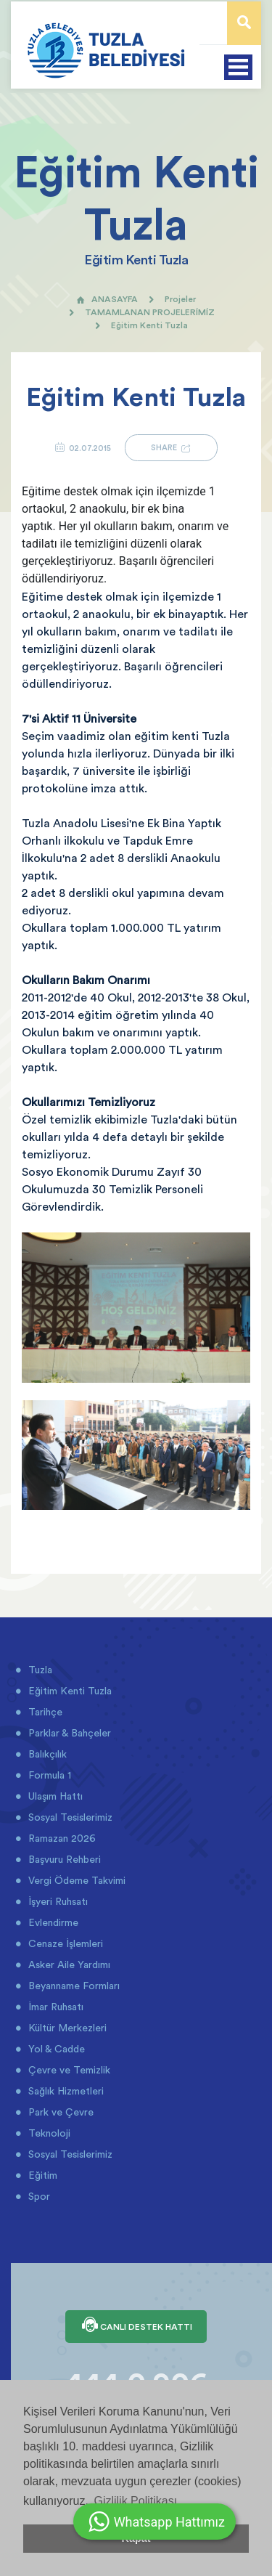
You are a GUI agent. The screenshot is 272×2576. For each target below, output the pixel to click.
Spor (37, 2196)
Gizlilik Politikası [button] (135, 2501)
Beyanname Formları (72, 1985)
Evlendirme (51, 1922)
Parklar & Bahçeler (68, 1732)
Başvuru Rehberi (63, 1859)
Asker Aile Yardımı (67, 1964)
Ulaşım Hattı (54, 1796)
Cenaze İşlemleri (64, 1943)
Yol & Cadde (55, 2048)
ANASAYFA (107, 298)
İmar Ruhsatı (54, 2006)
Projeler (180, 298)
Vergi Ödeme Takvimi (75, 1880)
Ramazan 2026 (60, 1838)
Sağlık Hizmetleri (64, 2090)
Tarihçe (43, 1711)
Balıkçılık (46, 1753)
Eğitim (41, 2175)
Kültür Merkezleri (66, 2027)
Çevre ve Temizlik (67, 2069)
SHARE (171, 448)
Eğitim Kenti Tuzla (68, 1690)
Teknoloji (47, 2133)
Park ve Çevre (59, 2111)
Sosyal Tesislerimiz (68, 1817)
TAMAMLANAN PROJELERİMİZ (150, 311)
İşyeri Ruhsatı (56, 1901)
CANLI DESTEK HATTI (136, 2326)
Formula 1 (48, 1774)
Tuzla (38, 1669)
